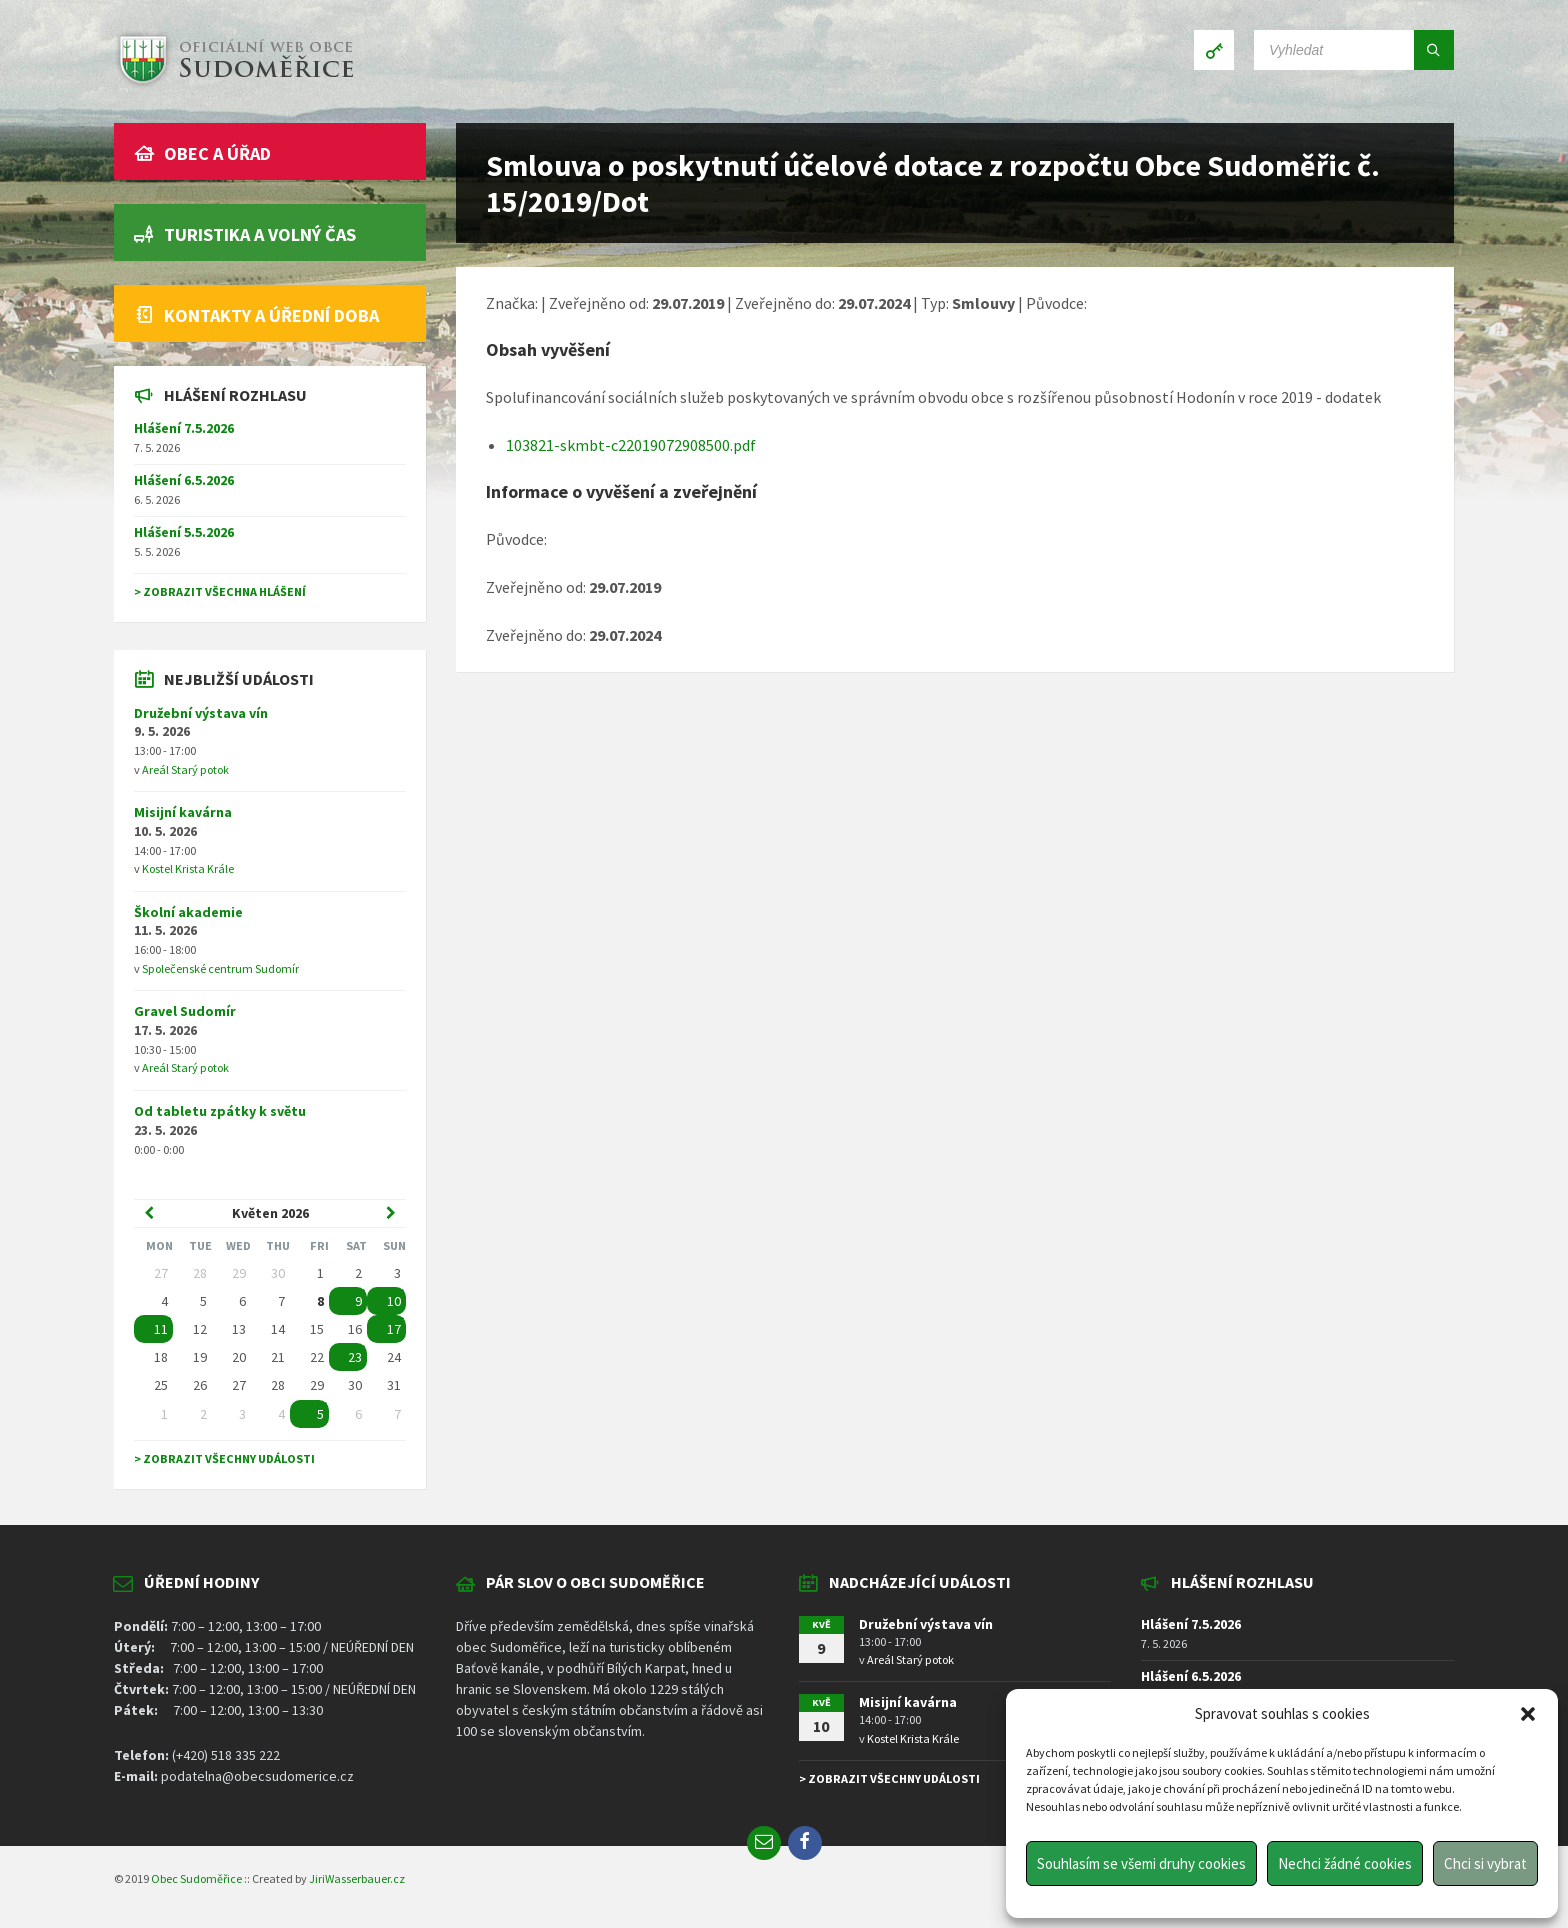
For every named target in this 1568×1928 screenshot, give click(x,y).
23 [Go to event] (355, 1357)
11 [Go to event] (161, 1329)
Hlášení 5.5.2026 (184, 532)
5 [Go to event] (320, 1414)
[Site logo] (234, 84)
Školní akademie (188, 912)
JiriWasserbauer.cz (357, 1878)
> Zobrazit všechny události (224, 1458)
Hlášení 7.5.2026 (184, 428)
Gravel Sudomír (185, 1011)
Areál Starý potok (185, 769)
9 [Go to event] (358, 1301)
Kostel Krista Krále (188, 868)
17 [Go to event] (394, 1329)
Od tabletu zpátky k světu (220, 1111)
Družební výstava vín (201, 713)
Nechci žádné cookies (1345, 1863)
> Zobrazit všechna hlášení (220, 591)
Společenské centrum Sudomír (220, 968)
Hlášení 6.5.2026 (184, 480)
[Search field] (1354, 50)
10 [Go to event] (394, 1301)
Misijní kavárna (183, 812)
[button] (1528, 1714)
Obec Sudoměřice (196, 1878)
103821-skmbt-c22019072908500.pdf (631, 445)
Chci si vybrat (1485, 1863)
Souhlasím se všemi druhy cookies (1141, 1863)
